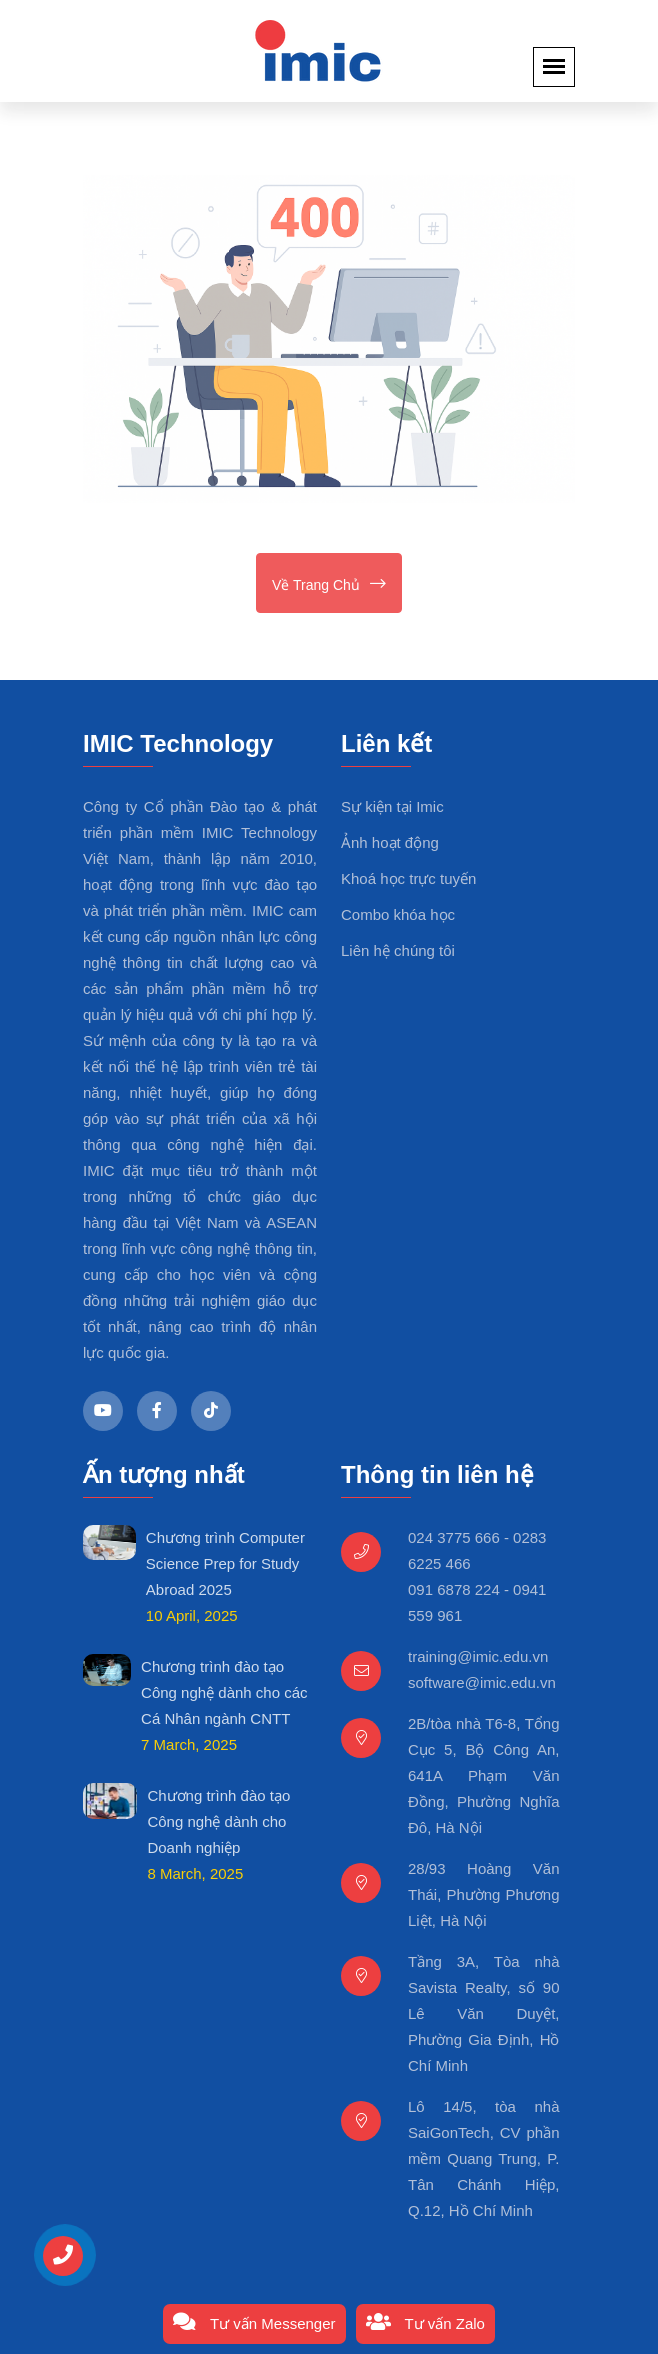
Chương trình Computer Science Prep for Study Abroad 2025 (225, 1563)
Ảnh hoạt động (390, 842)
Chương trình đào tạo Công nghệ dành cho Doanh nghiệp (218, 1821)
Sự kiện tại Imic (392, 806)
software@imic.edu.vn (482, 1682)
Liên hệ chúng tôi (398, 950)
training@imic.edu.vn (478, 1656)
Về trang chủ (329, 585)
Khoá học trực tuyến (408, 878)
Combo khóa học (398, 914)
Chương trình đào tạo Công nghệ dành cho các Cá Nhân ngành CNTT (224, 1692)
